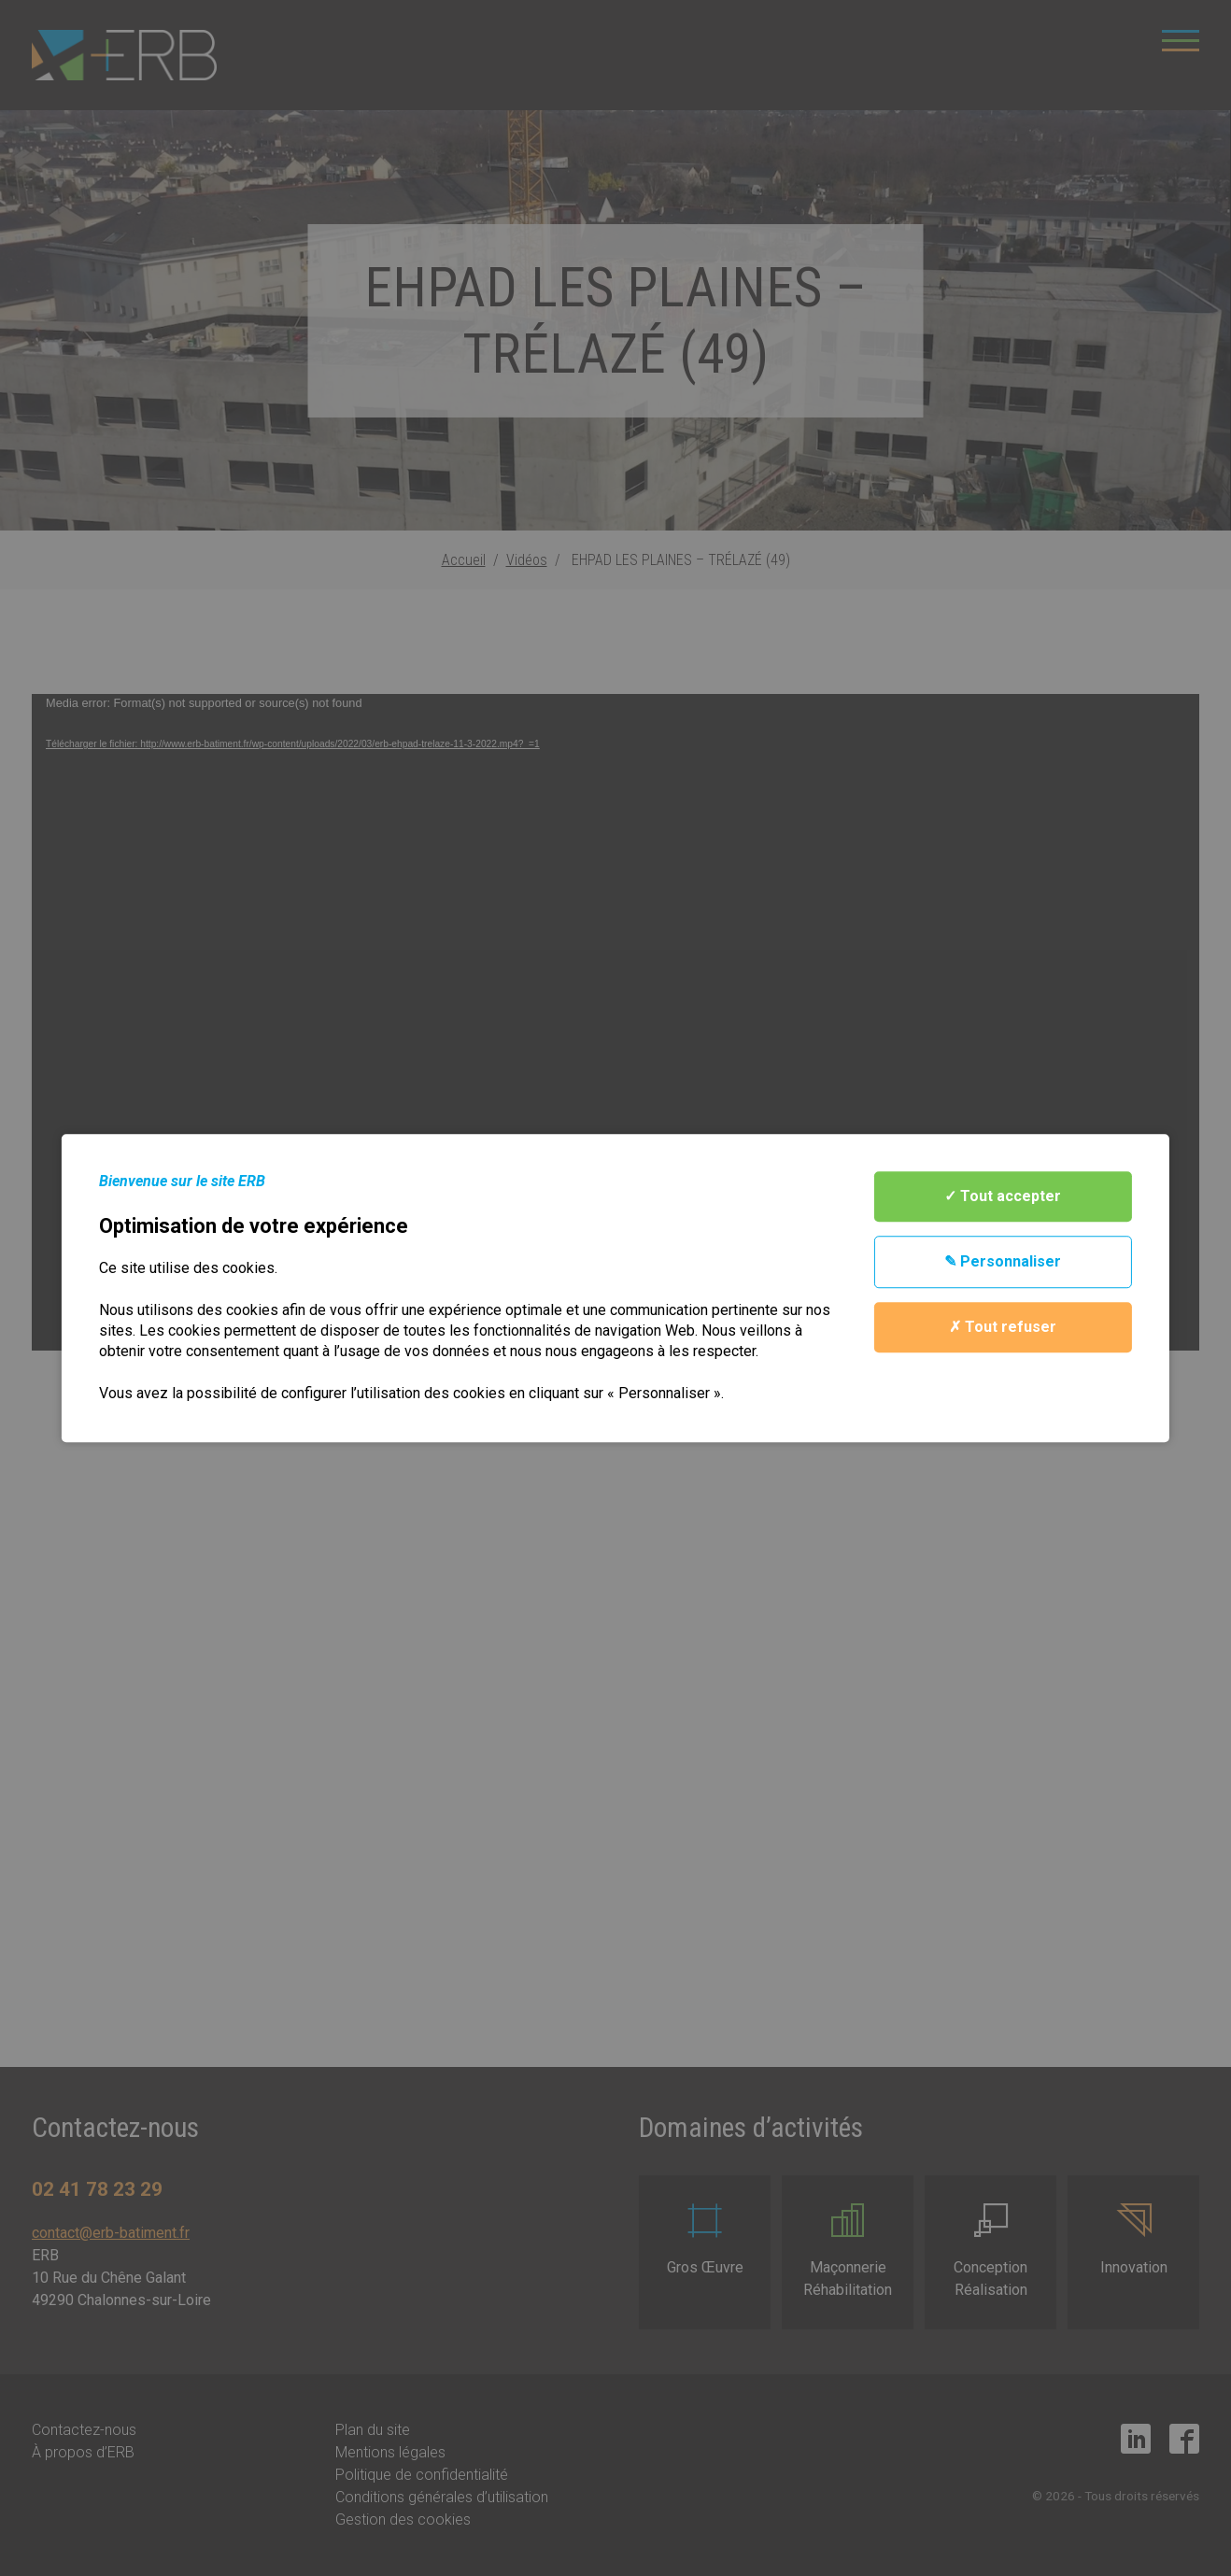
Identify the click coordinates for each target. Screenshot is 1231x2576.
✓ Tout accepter (1002, 1196)
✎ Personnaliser (1002, 1261)
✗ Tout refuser (1002, 1327)
